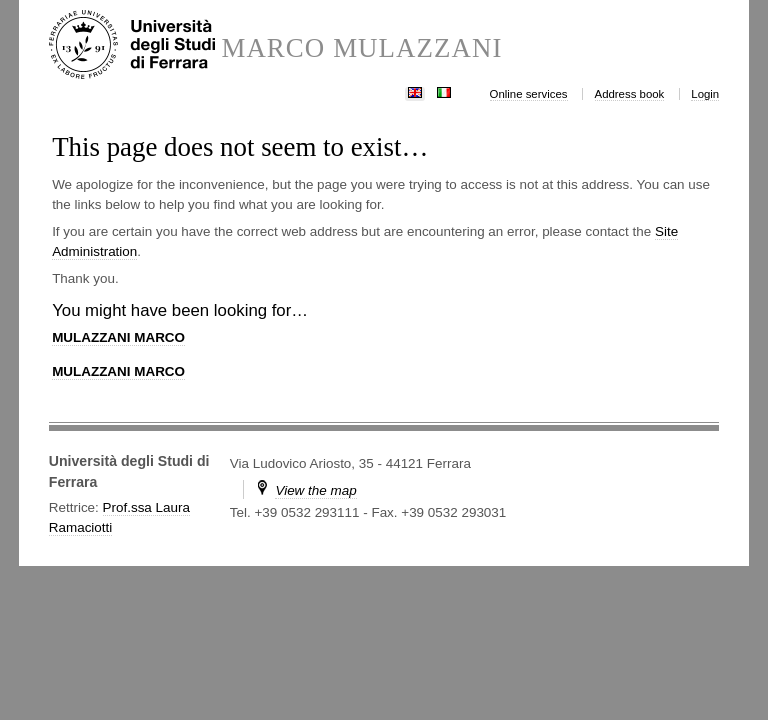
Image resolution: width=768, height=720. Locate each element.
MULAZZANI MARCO (118, 337)
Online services (529, 94)
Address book (630, 94)
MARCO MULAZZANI (361, 48)
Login (705, 94)
